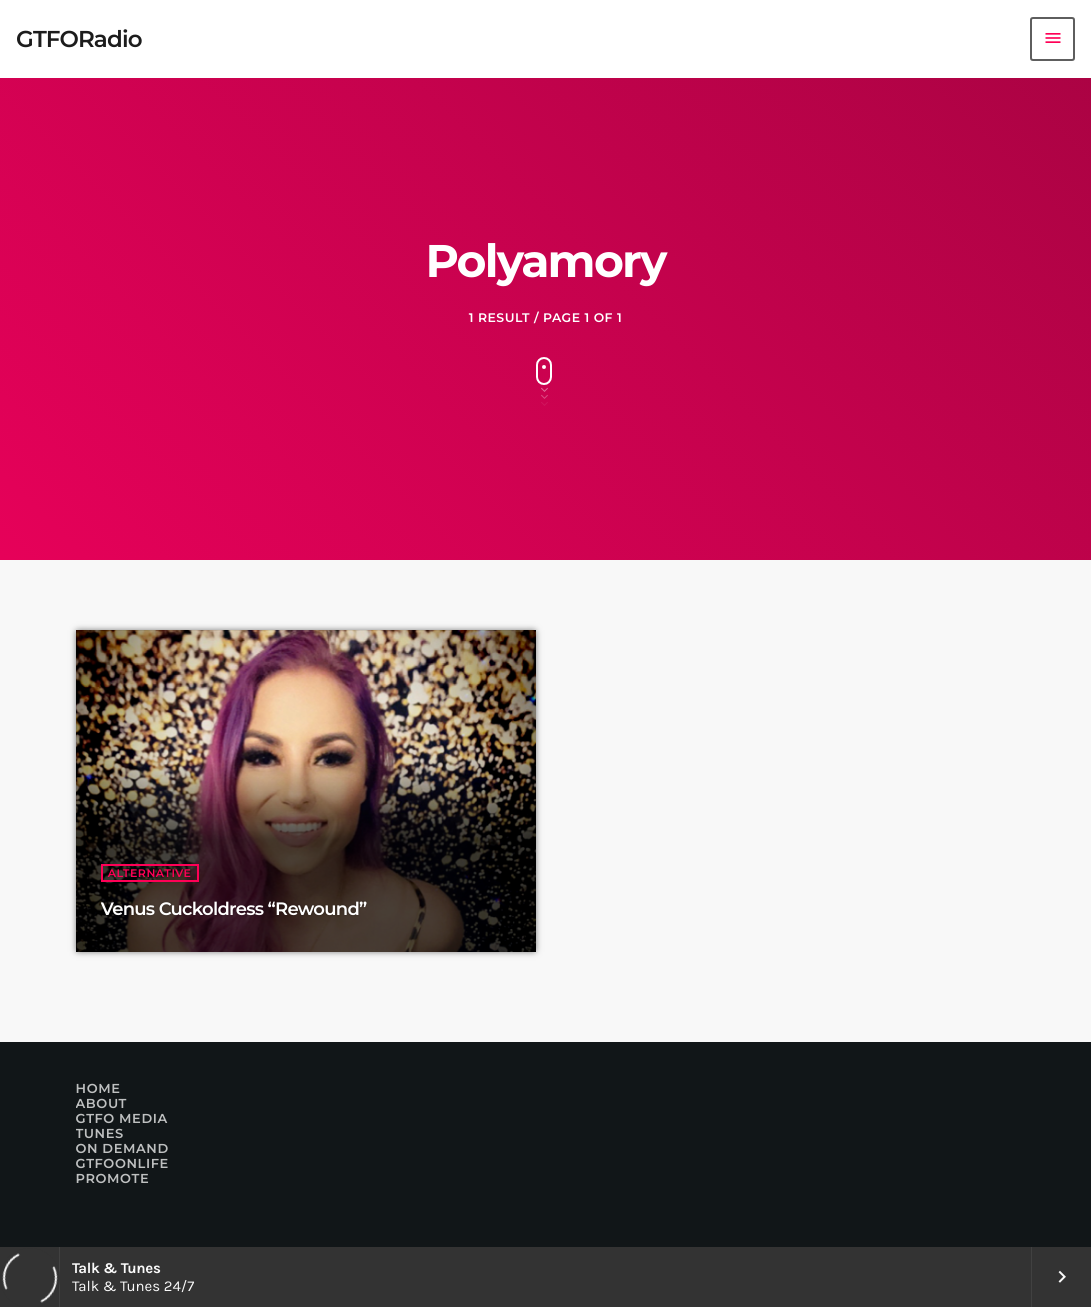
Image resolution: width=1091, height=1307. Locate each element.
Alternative (150, 873)
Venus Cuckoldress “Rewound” (234, 909)
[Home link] (79, 39)
